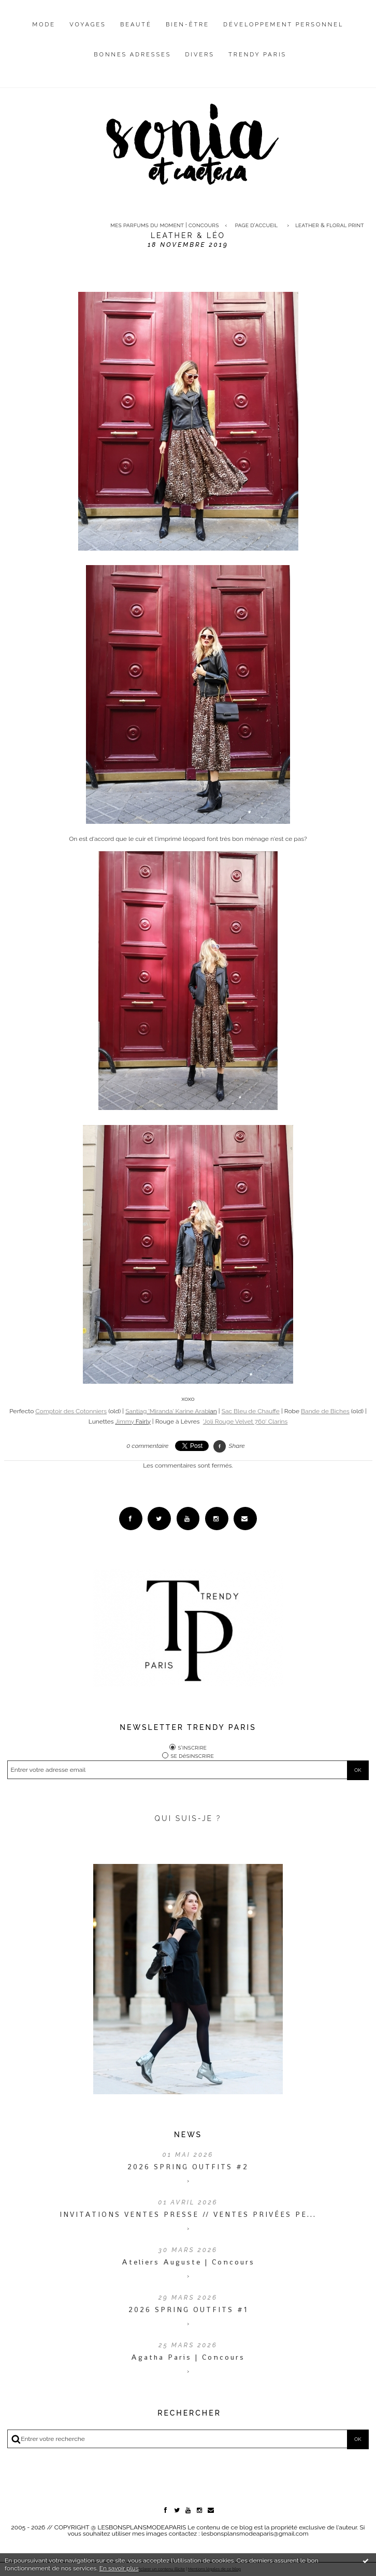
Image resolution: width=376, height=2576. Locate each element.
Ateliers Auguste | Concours (188, 2262)
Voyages (87, 24)
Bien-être (187, 24)
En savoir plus (119, 2568)
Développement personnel (283, 24)
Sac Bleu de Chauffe (251, 1411)
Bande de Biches (325, 1411)
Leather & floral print (329, 225)
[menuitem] (44, 33)
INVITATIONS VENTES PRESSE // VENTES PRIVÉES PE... (188, 2214)
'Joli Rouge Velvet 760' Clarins (245, 1421)
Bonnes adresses (132, 54)
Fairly (132, 1421)
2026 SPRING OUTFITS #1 (188, 2309)
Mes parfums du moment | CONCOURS (164, 225)
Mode (44, 24)
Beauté (136, 24)
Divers (199, 54)
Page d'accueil (256, 225)
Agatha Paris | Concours (188, 2357)
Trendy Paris (257, 54)
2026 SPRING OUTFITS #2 (188, 2166)
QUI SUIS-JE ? (188, 1818)
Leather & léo (188, 235)
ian (171, 1411)
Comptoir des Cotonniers (71, 1411)
